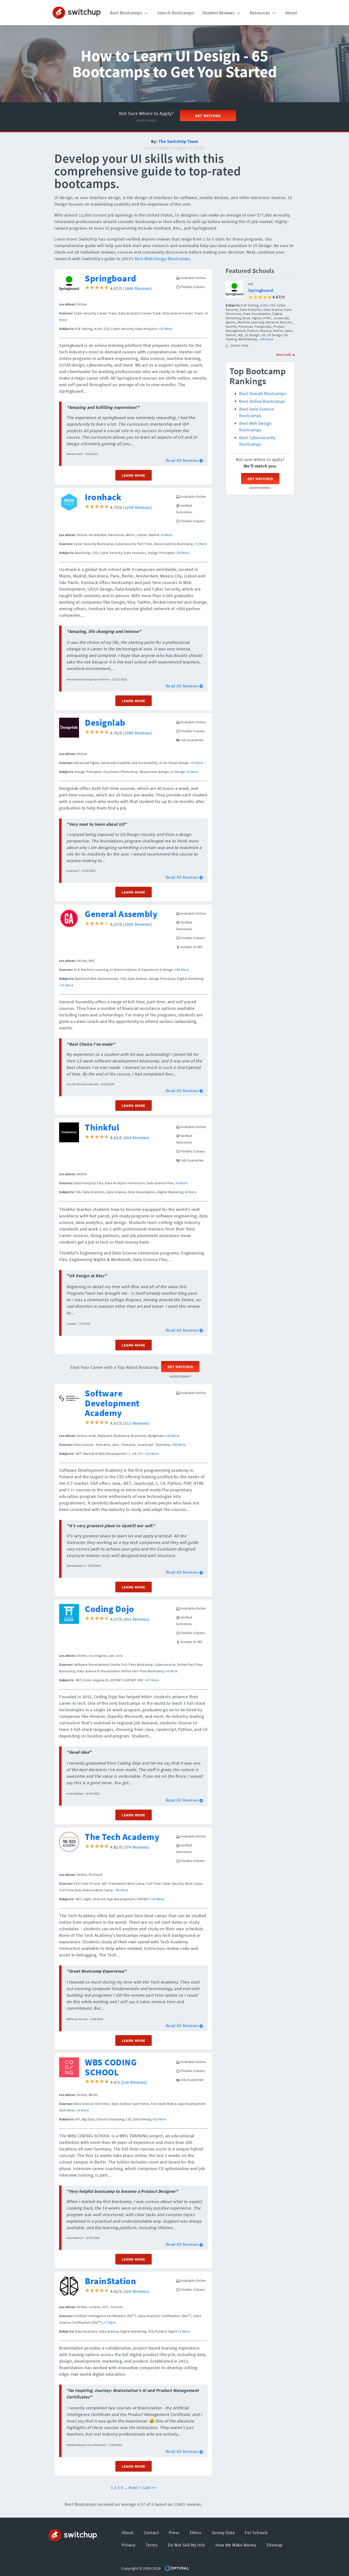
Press (174, 2532)
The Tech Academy (122, 1836)
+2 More (184, 2331)
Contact (151, 2532)
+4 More (166, 535)
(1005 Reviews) (137, 924)
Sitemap (274, 2545)
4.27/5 (104, 924)
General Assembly (121, 913)
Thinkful (102, 1127)
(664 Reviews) (136, 1137)
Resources (263, 13)
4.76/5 (104, 733)
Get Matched (208, 115)
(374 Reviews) (136, 1847)
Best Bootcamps (129, 13)
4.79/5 (104, 507)
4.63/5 (104, 1137)
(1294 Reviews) (137, 507)
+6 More (181, 1183)
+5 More (201, 544)
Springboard (110, 278)
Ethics (195, 2532)
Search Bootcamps (175, 13)
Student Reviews (222, 13)
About (291, 13)
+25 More (159, 2119)
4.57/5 (104, 1619)
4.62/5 (104, 2291)
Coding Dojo (109, 1608)
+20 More (182, 553)
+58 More (179, 1444)
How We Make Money (235, 2545)
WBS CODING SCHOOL (111, 2067)
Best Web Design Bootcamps (162, 258)
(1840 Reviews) (137, 288)
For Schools (256, 2532)
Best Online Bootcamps (262, 401)
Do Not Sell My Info (186, 2545)
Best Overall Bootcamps (262, 393)
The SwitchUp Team (178, 141)
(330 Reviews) (134, 2082)
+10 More (152, 1453)
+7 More (110, 2322)
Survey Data (223, 2532)
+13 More (66, 985)
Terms (152, 2545)
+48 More (182, 969)
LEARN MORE (133, 475)
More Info (285, 354)
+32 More (157, 1899)
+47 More (152, 1680)
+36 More (121, 1890)
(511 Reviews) (136, 1423)
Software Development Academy (112, 1403)
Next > (135, 2487)
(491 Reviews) (136, 1619)
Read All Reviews (184, 460)
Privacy (128, 2545)
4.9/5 (103, 2082)
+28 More (266, 339)
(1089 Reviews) (137, 733)
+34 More (172, 1435)
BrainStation (110, 2281)
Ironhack (103, 497)
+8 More (190, 1192)
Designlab (105, 722)
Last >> (149, 2487)
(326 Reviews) (136, 2291)
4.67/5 (104, 288)
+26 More (166, 329)
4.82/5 (104, 1847)
